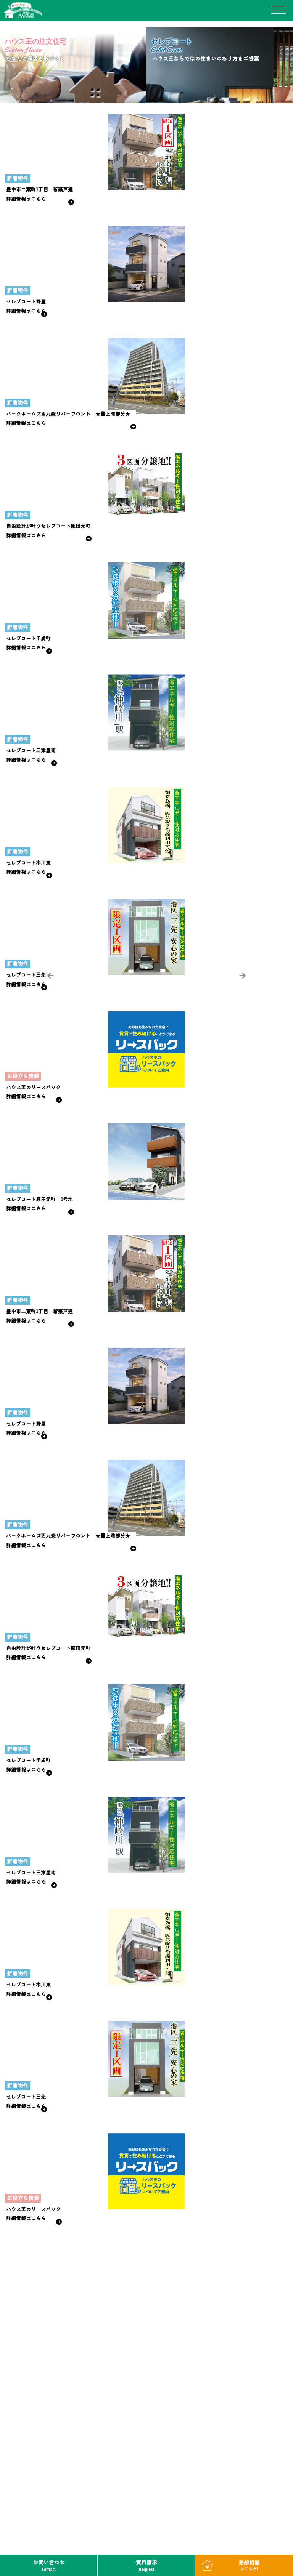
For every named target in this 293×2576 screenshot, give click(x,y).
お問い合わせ (49, 2565)
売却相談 (249, 2564)
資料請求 (146, 2565)
